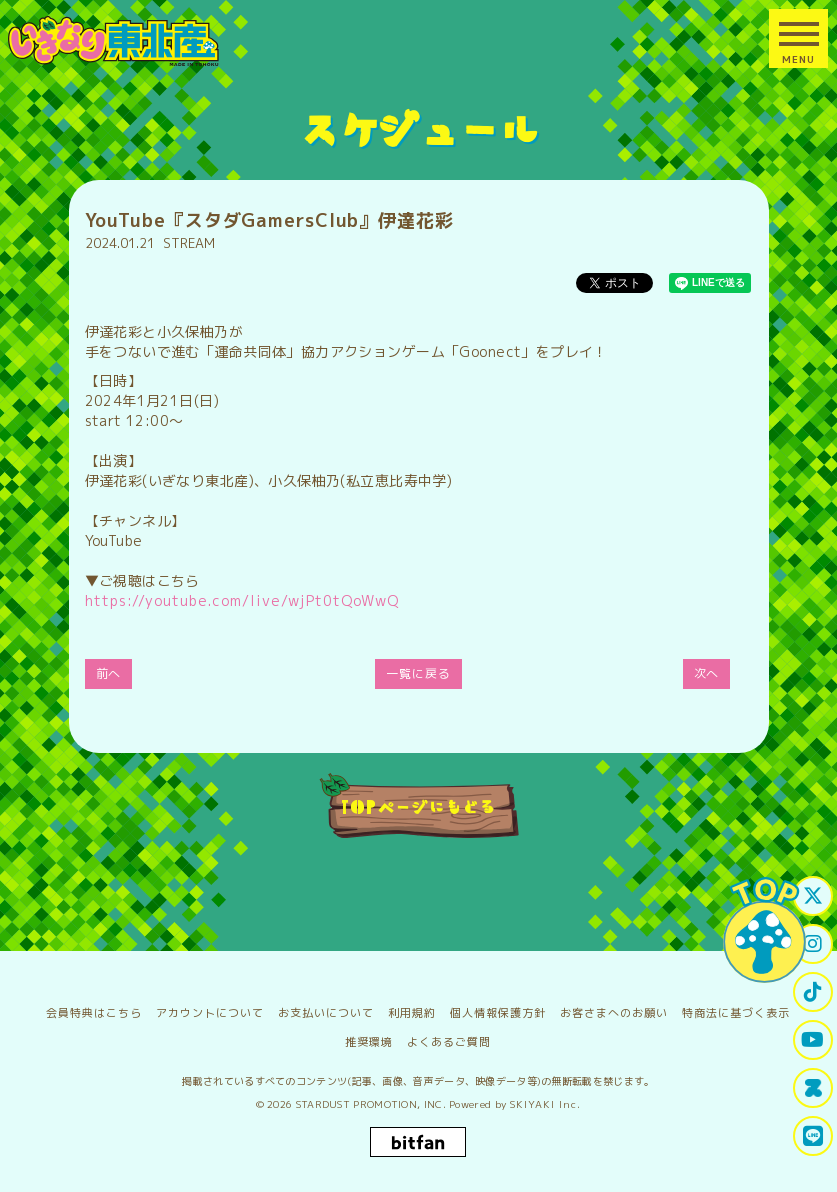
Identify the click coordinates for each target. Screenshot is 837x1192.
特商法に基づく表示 (736, 1013)
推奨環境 (369, 1042)
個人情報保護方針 (498, 1013)
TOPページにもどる (418, 806)
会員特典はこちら (94, 1013)
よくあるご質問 (449, 1042)
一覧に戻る (418, 673)
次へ (707, 673)
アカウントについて (210, 1013)
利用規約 (412, 1013)
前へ (109, 673)
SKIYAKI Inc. (545, 1104)
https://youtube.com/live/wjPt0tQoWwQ (242, 600)
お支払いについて (326, 1013)
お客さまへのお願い (614, 1013)
